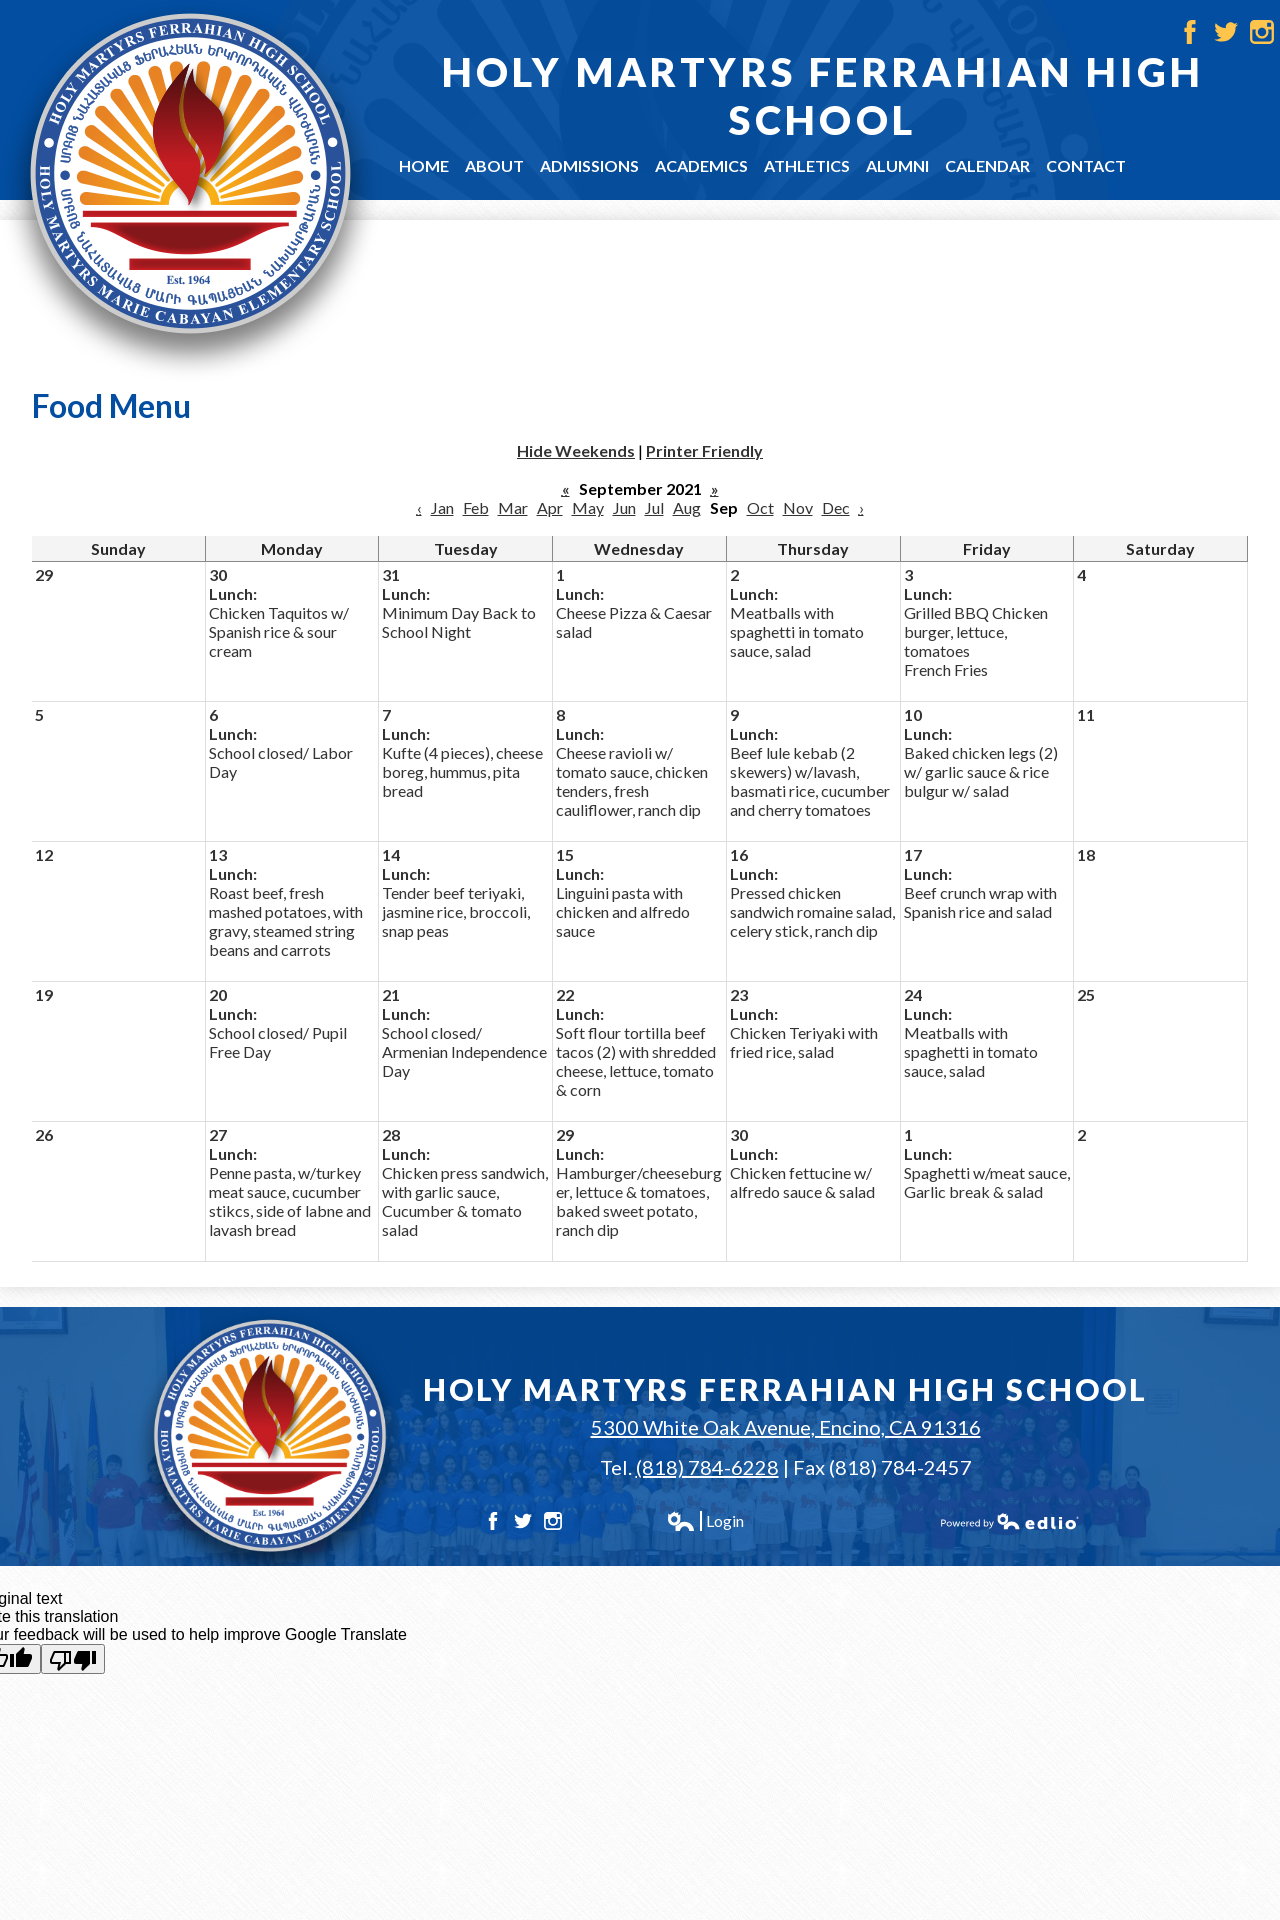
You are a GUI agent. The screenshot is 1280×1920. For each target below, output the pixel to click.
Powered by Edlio (1010, 1521)
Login (705, 1521)
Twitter (1226, 32)
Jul (654, 507)
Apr (550, 507)
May (588, 507)
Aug (687, 507)
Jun (624, 507)
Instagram (1262, 32)
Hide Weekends (576, 450)
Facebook (1190, 32)
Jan (442, 507)
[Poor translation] (73, 1659)
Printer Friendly (704, 450)
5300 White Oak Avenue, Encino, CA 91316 (786, 1427)
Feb (476, 507)
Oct (760, 507)
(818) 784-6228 (707, 1467)
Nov (798, 507)
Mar (513, 507)
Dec (836, 507)
